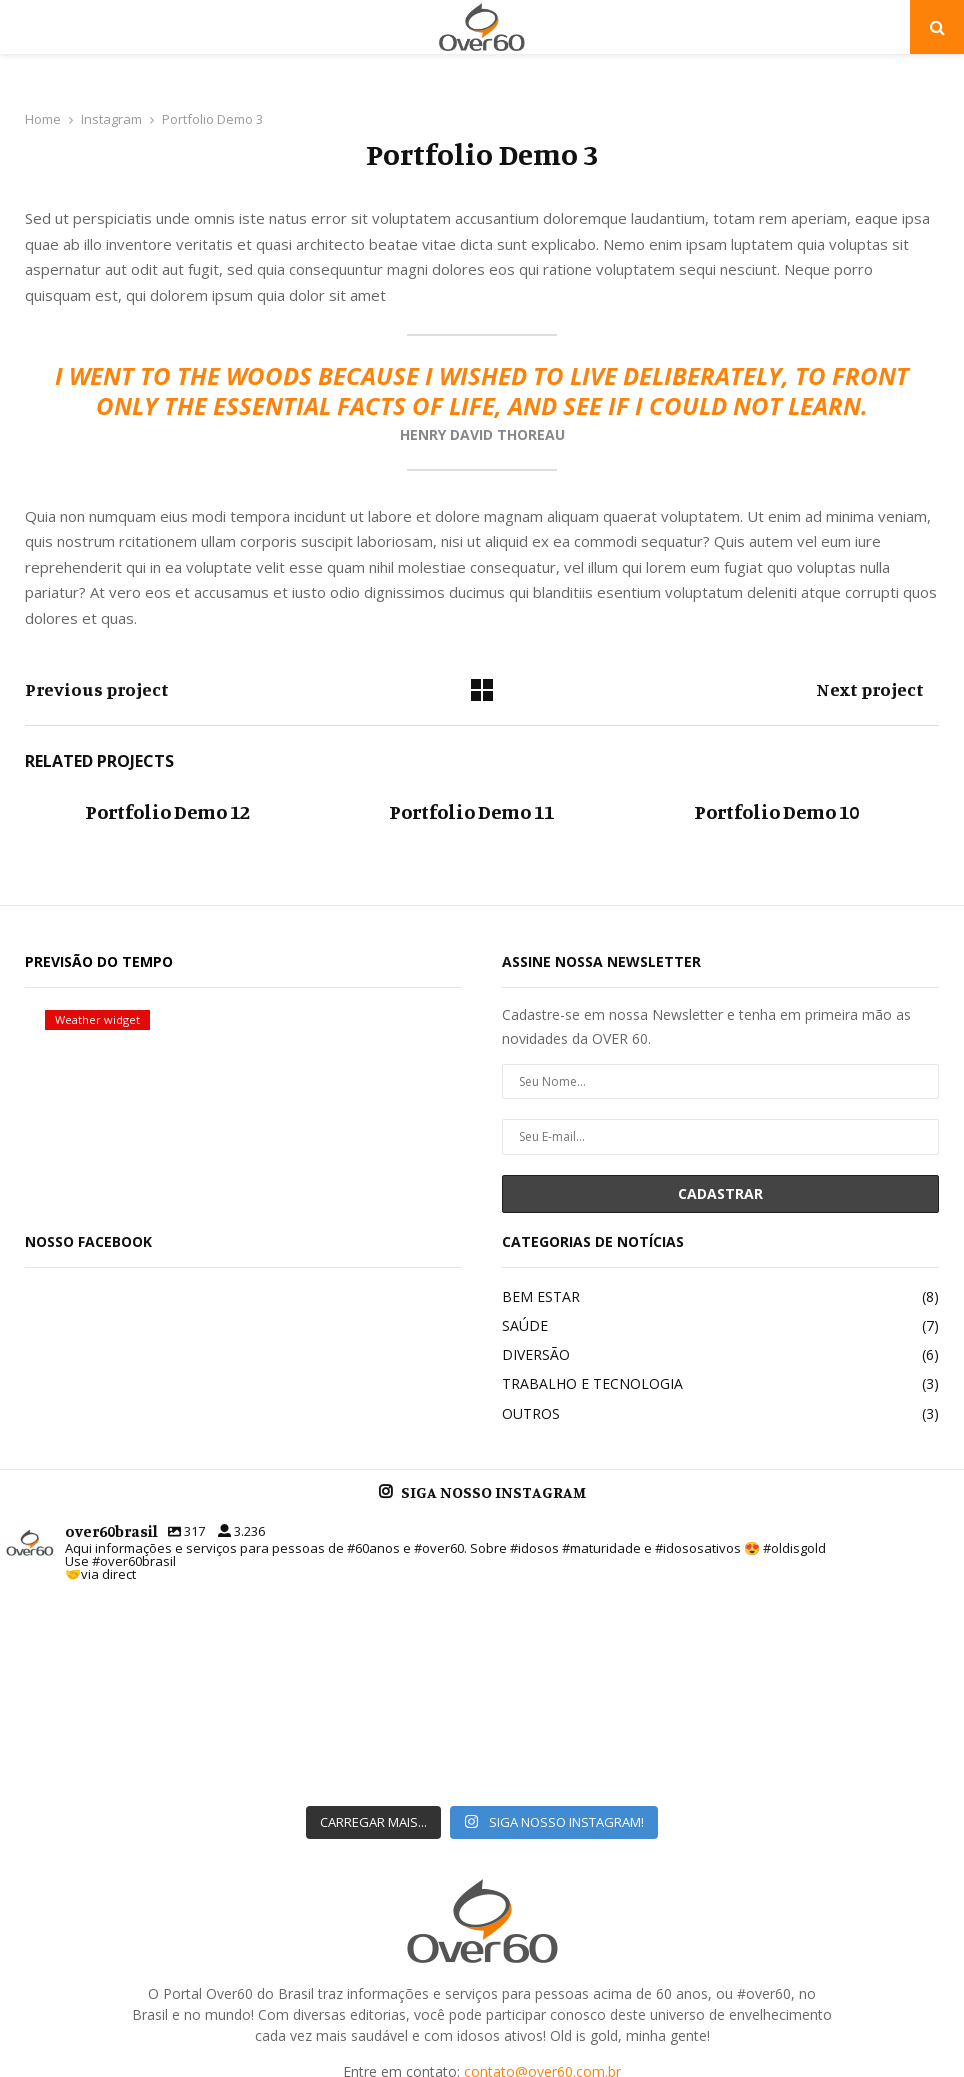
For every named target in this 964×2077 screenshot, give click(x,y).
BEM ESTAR (541, 1296)
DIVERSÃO (536, 1354)
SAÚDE (525, 1325)
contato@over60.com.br (542, 1911)
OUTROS (531, 1413)
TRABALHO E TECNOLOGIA (592, 1383)
